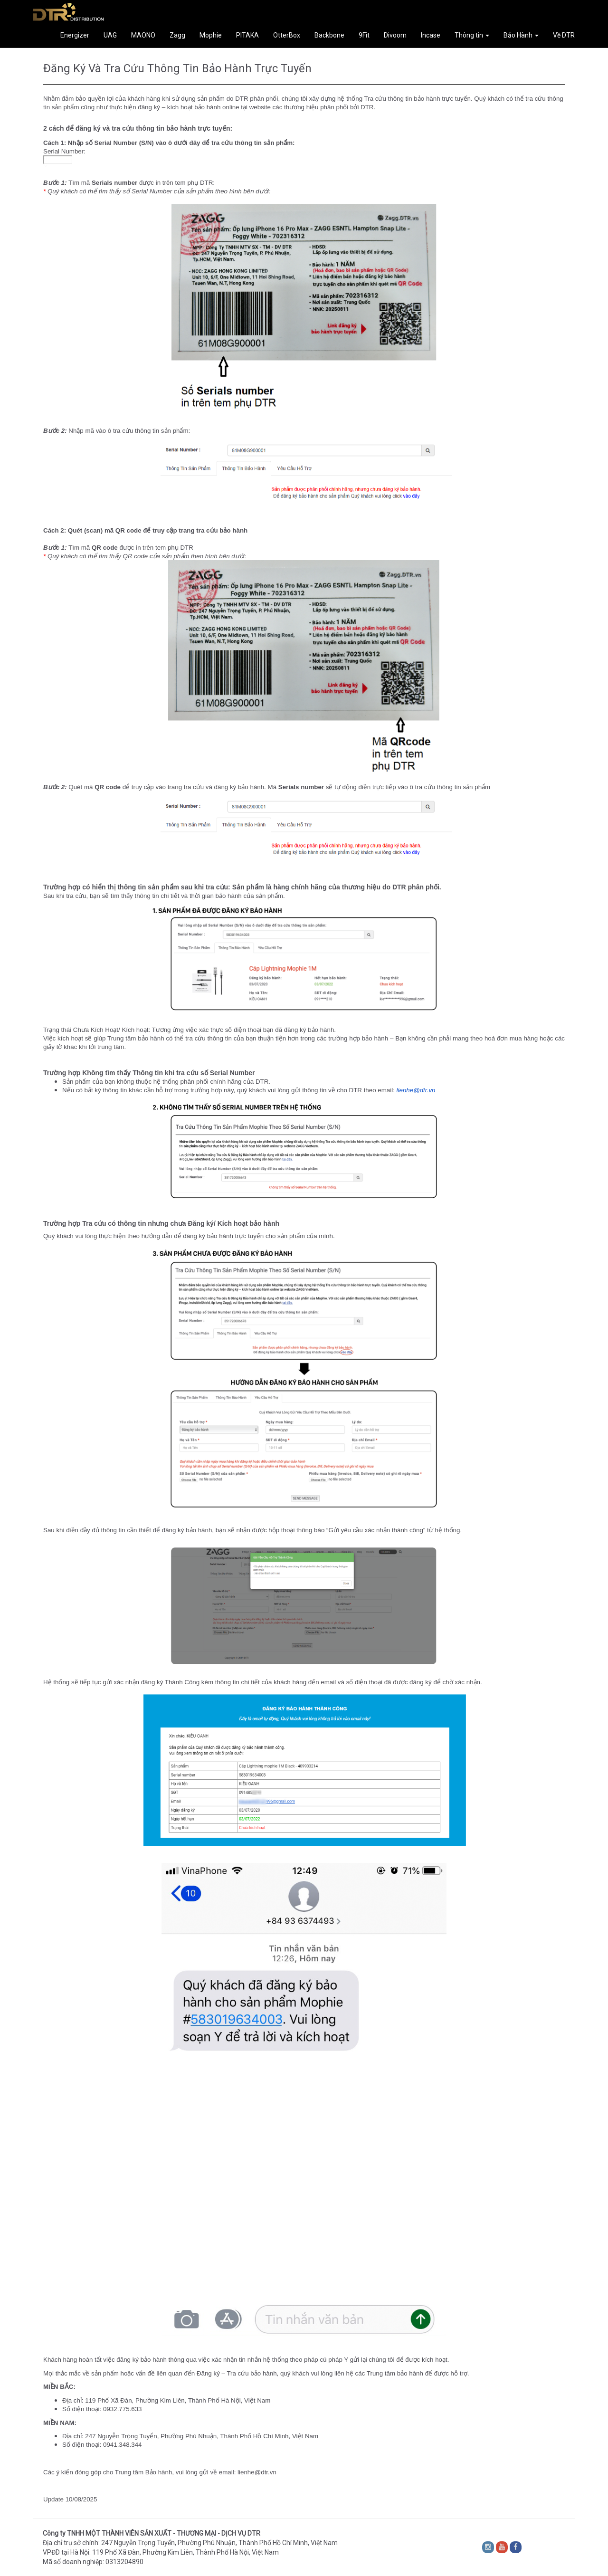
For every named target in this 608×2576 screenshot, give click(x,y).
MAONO (143, 35)
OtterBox (286, 35)
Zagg (177, 35)
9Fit (364, 35)
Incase (430, 35)
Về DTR (564, 35)
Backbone (329, 35)
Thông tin (472, 35)
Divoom (395, 35)
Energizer (74, 35)
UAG (110, 35)
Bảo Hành (521, 35)
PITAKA (247, 35)
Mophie (211, 35)
